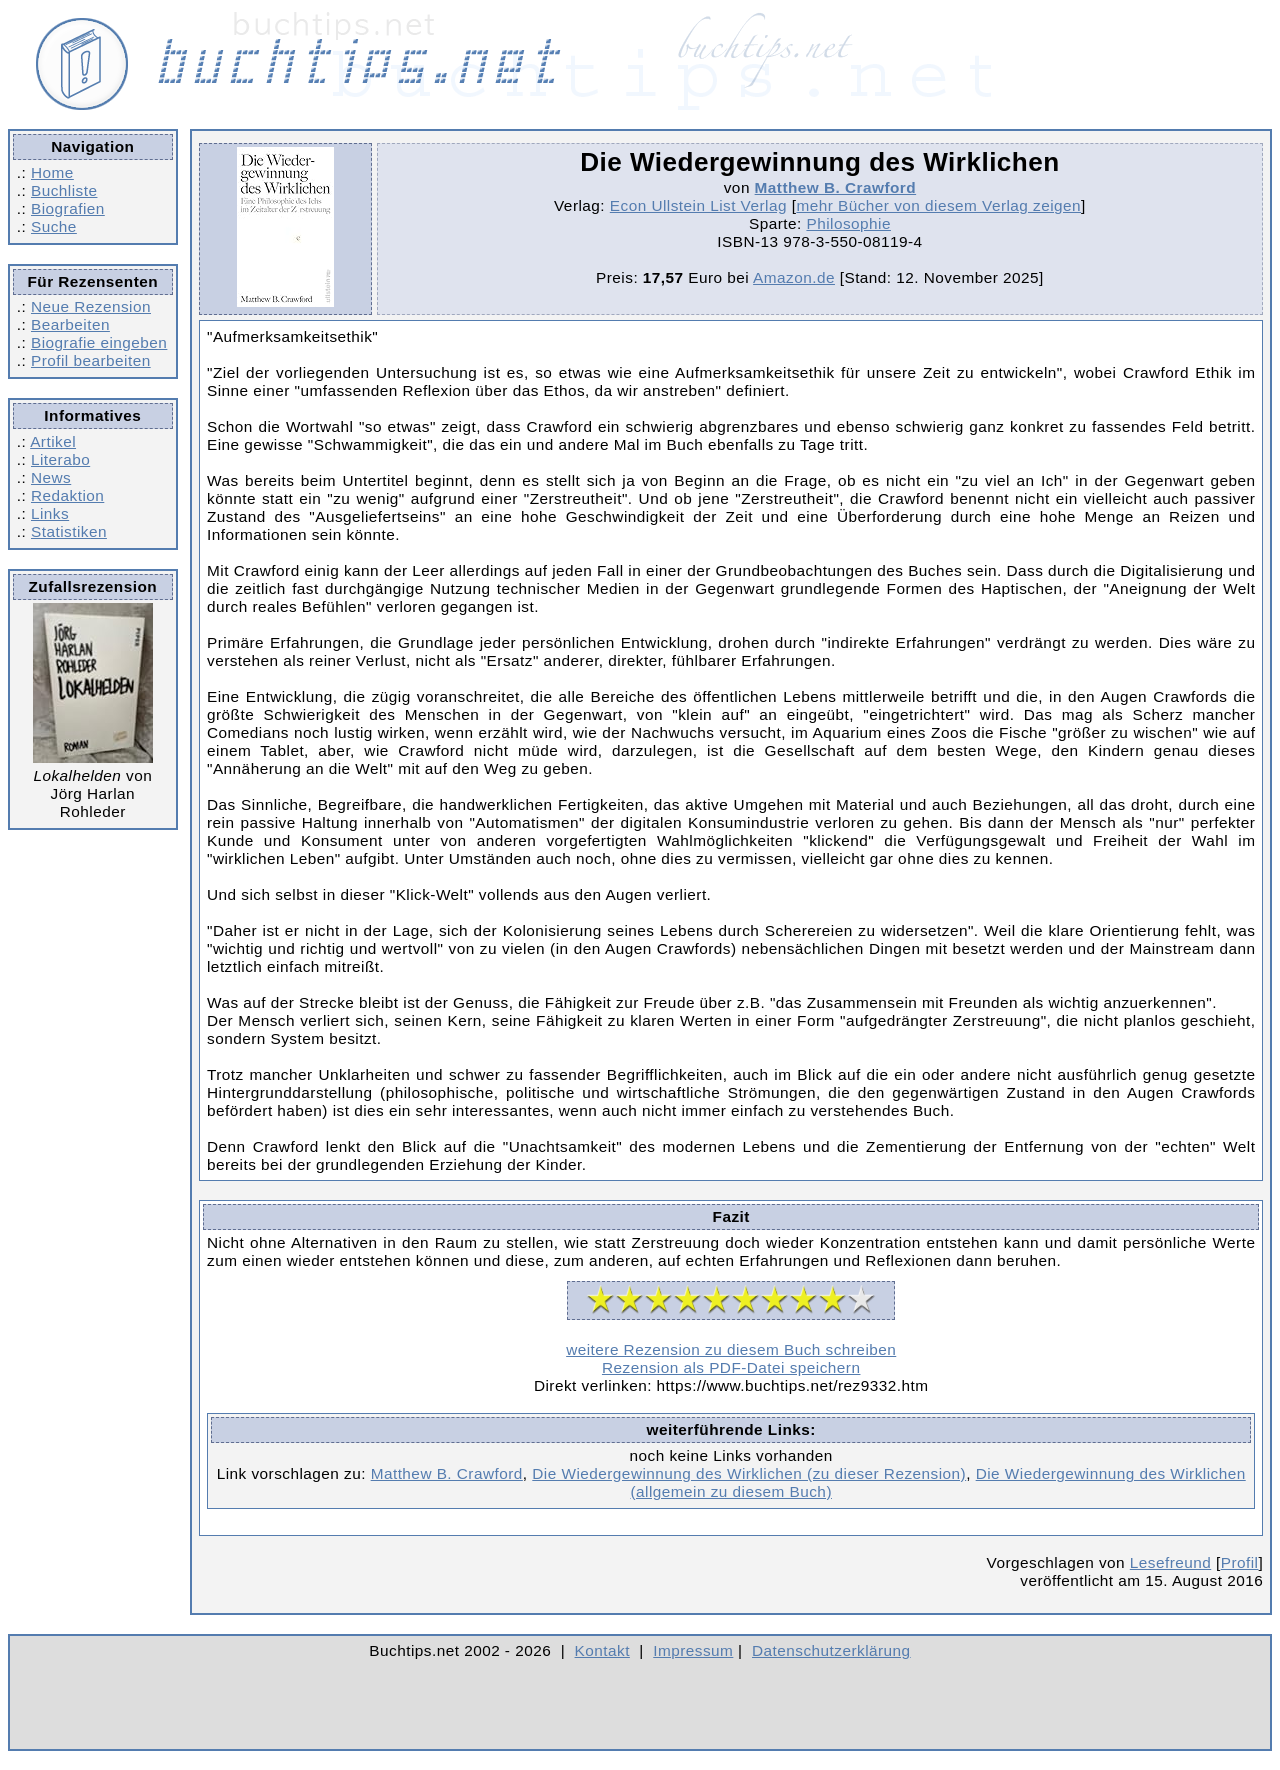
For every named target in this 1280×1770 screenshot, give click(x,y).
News (51, 477)
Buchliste (64, 190)
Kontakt (602, 1650)
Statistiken (69, 531)
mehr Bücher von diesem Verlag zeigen (938, 205)
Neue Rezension (91, 306)
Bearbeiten (70, 324)
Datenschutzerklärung (831, 1650)
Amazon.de (794, 277)
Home (52, 172)
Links (50, 513)
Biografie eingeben (99, 342)
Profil (1240, 1562)
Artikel (53, 441)
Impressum (693, 1650)
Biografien (68, 208)
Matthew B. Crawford (836, 187)
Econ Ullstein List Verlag (698, 205)
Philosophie (848, 223)
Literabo (60, 459)
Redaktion (67, 495)
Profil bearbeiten (91, 360)
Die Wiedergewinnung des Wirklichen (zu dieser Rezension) (749, 1473)
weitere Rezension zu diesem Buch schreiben (731, 1349)
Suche (54, 226)
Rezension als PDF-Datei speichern (731, 1367)
